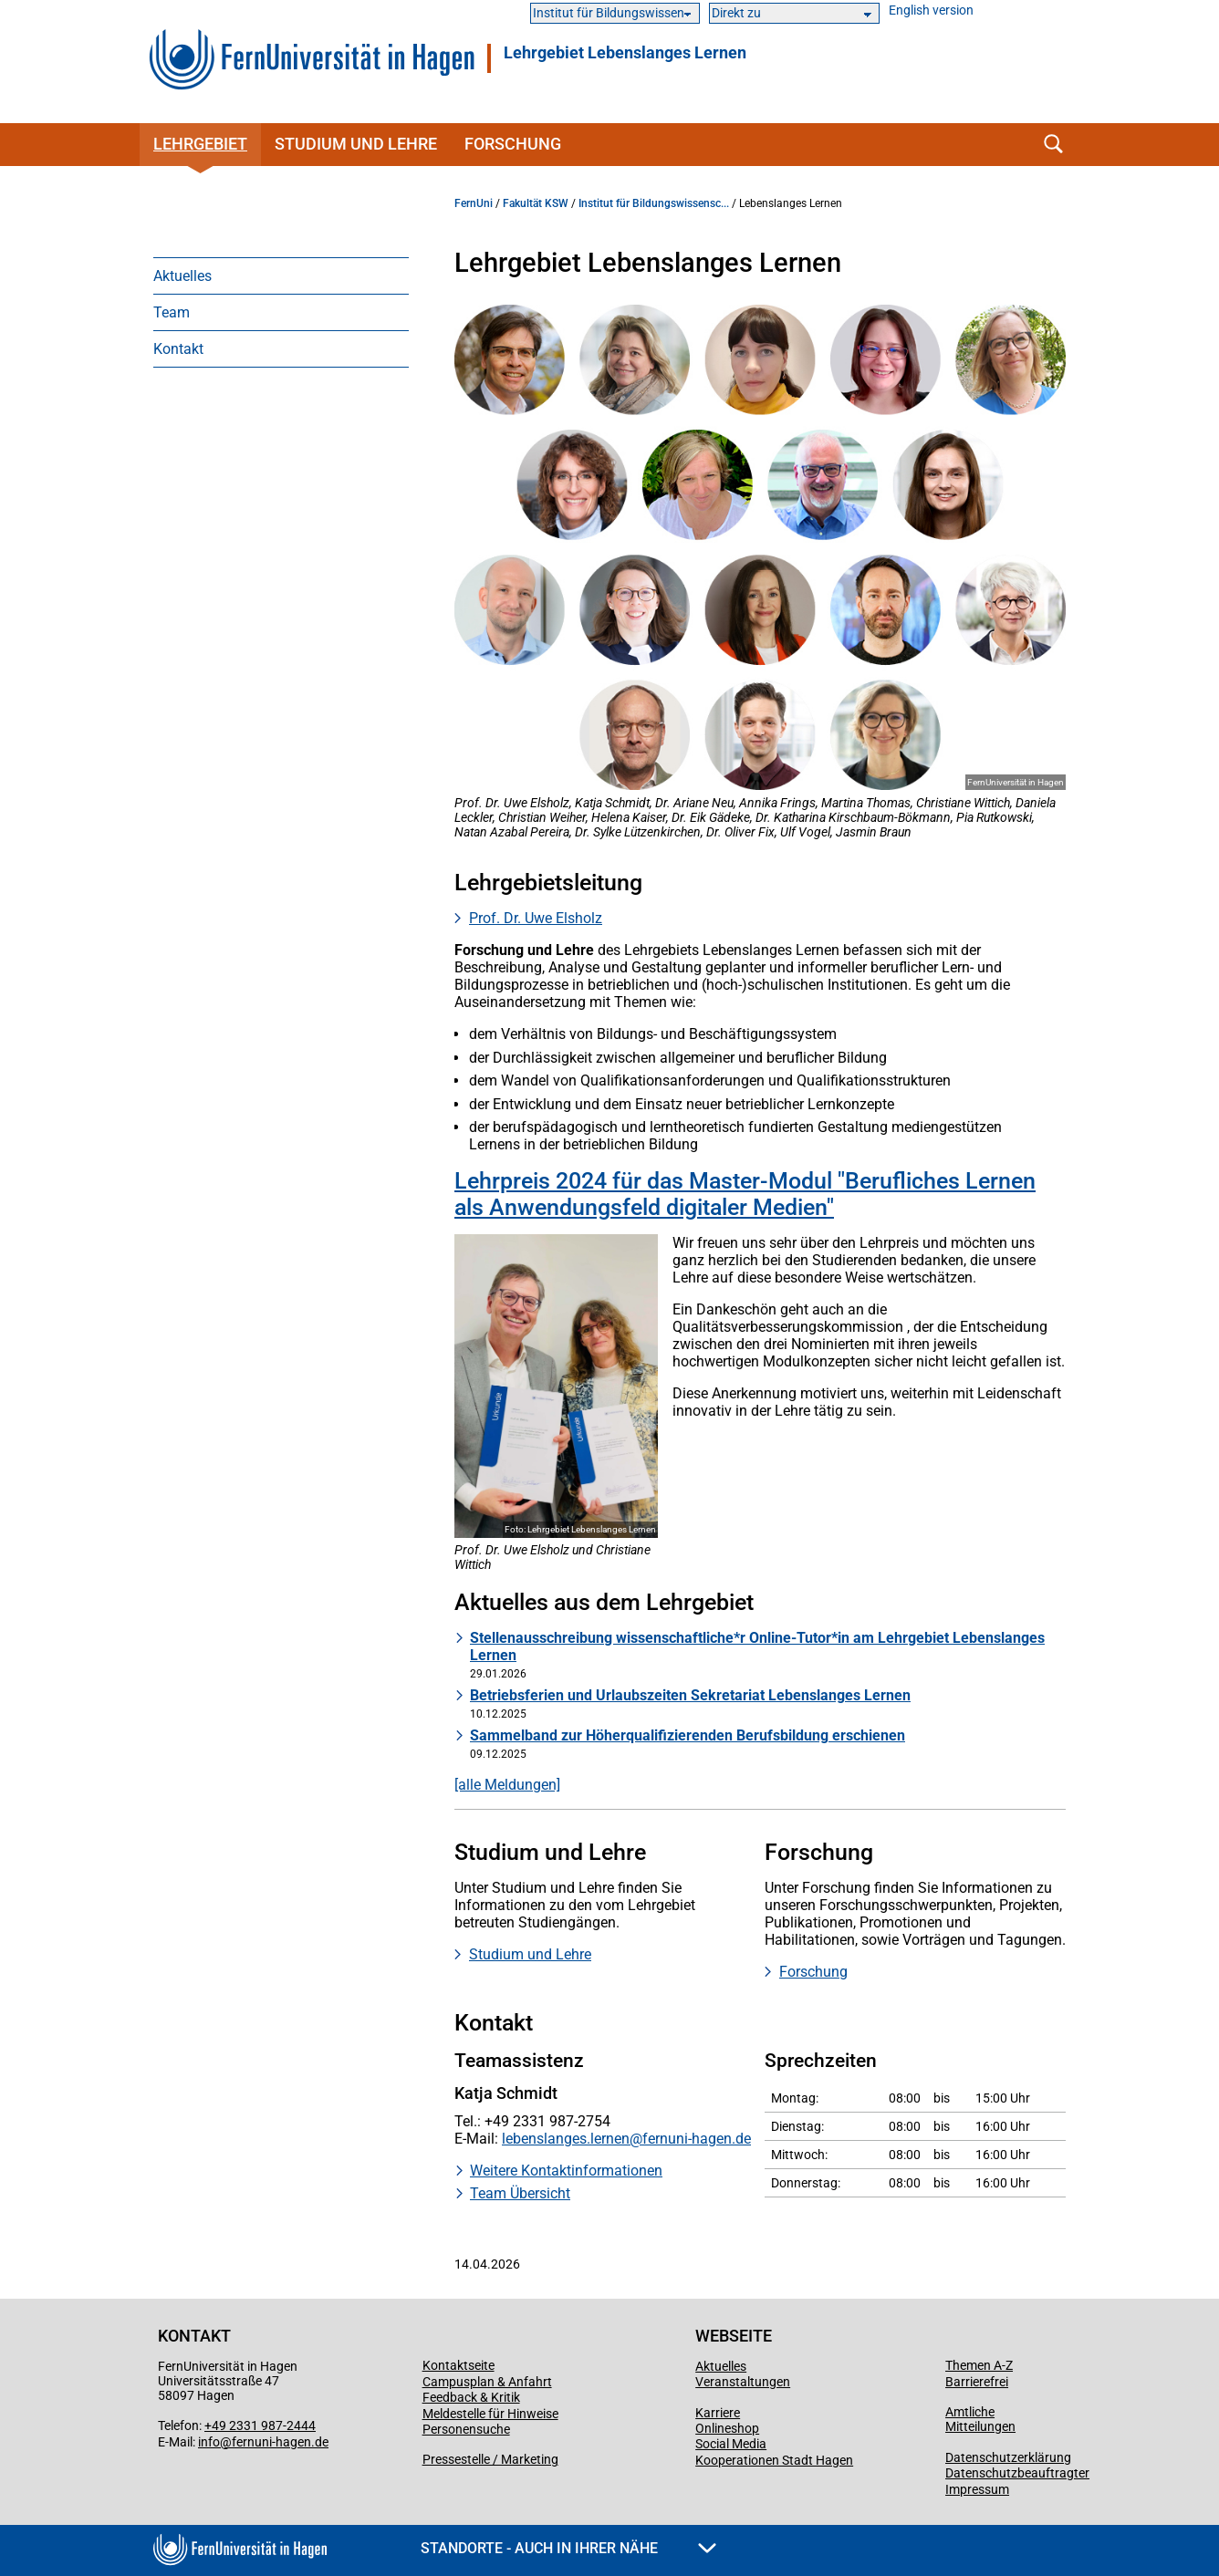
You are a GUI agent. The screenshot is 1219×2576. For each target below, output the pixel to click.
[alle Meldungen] (507, 1784)
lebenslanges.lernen (566, 2138)
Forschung (512, 143)
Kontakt (178, 349)
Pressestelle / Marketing (490, 2459)
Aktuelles (182, 276)
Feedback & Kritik (471, 2397)
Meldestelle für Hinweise (490, 2413)
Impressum (977, 2489)
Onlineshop (727, 2428)
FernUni (473, 203)
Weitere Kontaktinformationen (566, 2170)
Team (171, 312)
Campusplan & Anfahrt (487, 2381)
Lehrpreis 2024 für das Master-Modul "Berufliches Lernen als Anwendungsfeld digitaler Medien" (745, 1194)
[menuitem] (281, 275)
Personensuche (466, 2429)
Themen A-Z (979, 2365)
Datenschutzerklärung (1008, 2457)
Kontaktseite (458, 2365)
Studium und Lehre (356, 143)
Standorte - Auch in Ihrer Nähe (568, 2548)
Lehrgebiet (200, 143)
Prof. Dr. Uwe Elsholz (535, 918)
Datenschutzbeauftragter (1017, 2473)
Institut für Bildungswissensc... (653, 203)
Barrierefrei (976, 2381)
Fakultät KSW (535, 203)
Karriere (717, 2412)
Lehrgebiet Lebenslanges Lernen (625, 53)
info (209, 2442)
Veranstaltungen (742, 2381)
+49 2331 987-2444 (260, 2425)
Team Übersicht (520, 2193)
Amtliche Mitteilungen (980, 2419)
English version (931, 10)
